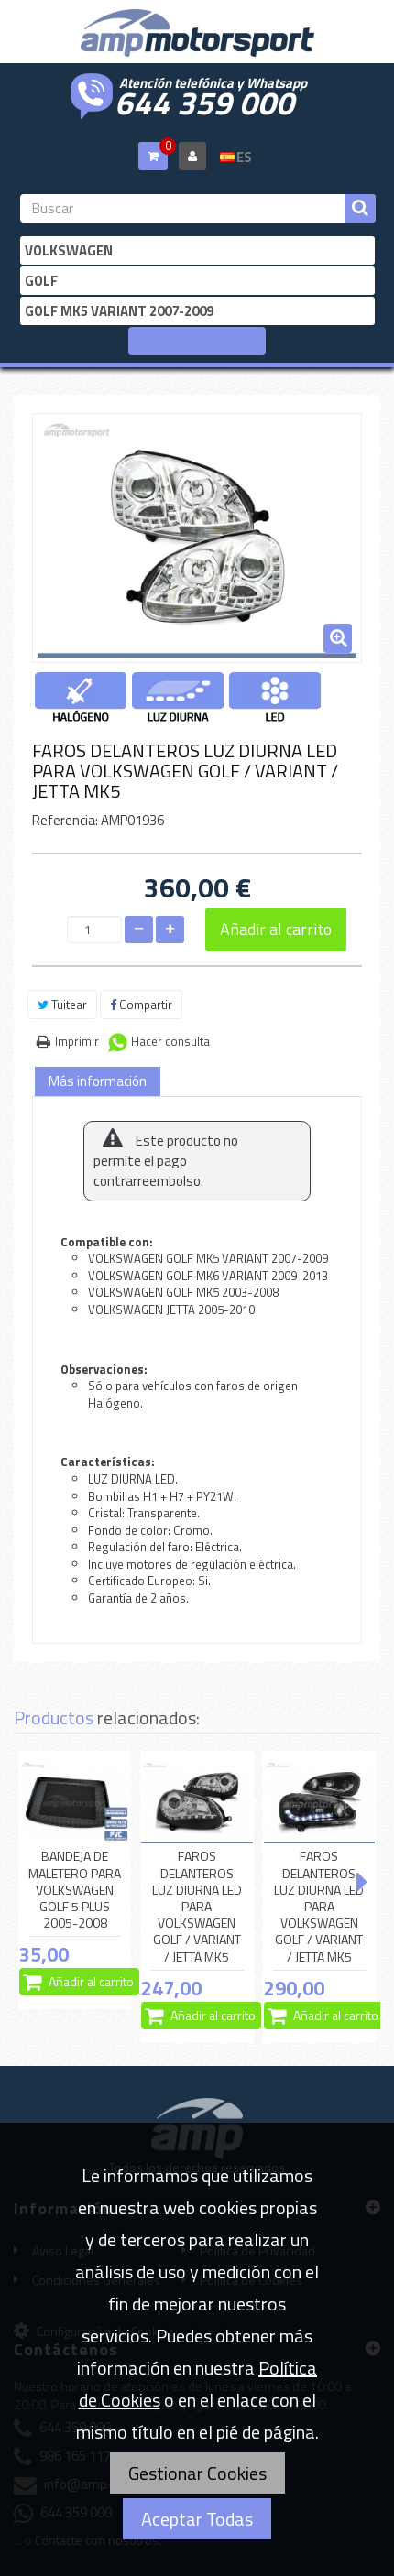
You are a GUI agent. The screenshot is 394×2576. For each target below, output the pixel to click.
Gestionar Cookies (197, 2473)
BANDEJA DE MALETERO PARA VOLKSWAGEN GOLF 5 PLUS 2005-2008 (74, 1889)
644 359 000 (204, 101)
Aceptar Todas (197, 2519)
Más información (98, 1081)
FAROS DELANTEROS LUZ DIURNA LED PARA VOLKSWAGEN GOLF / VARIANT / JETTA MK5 (197, 1906)
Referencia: (65, 820)
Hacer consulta (170, 1041)
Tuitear (62, 1004)
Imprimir (77, 1041)
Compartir (141, 1004)
